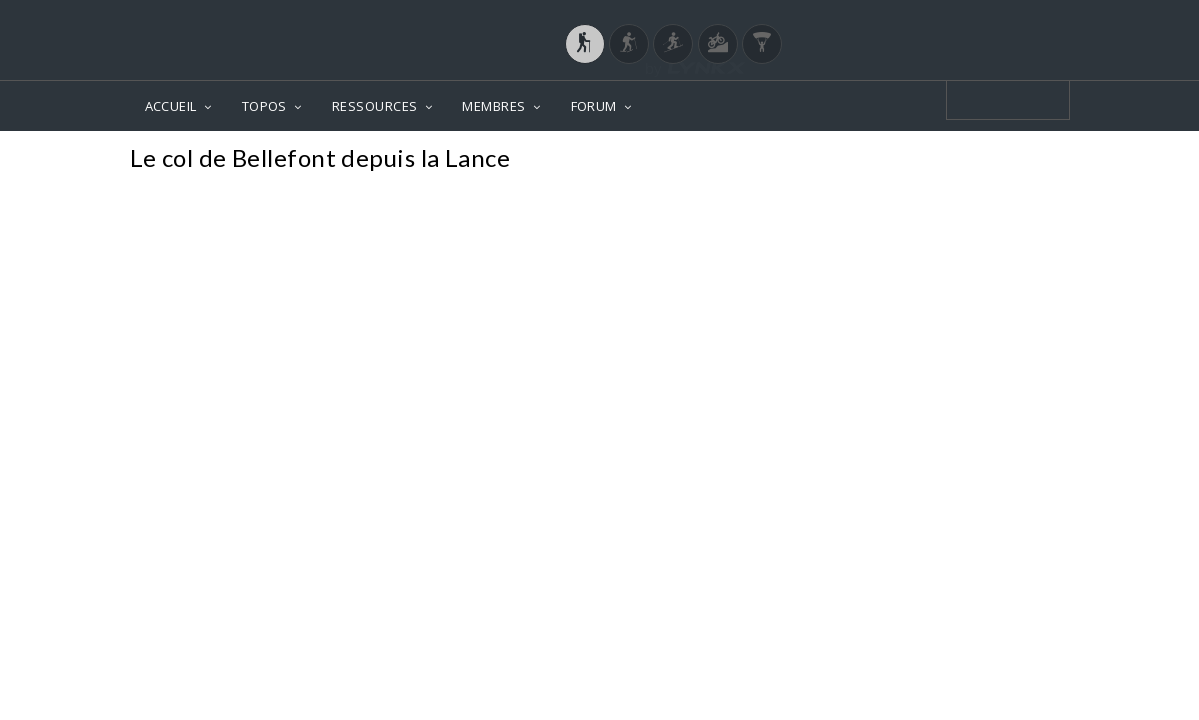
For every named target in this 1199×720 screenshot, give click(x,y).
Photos (1031, 160)
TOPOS (264, 106)
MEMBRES (493, 106)
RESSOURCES (375, 106)
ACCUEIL (171, 106)
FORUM (594, 106)
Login (965, 19)
